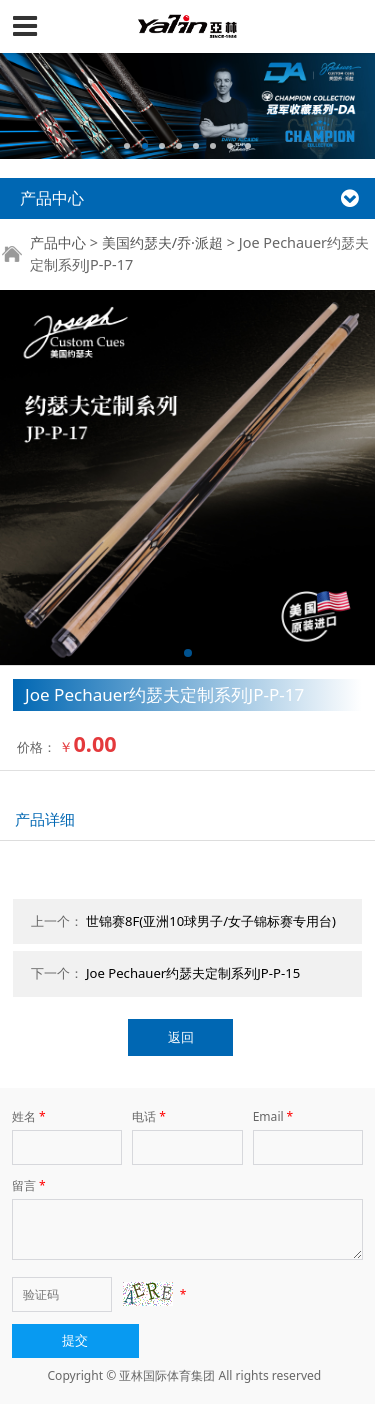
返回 (181, 1037)
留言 (30, 1185)
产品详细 (45, 819)
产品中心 (58, 242)
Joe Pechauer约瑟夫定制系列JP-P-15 (193, 973)
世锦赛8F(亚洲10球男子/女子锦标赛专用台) (211, 921)
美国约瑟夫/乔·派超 (162, 242)
